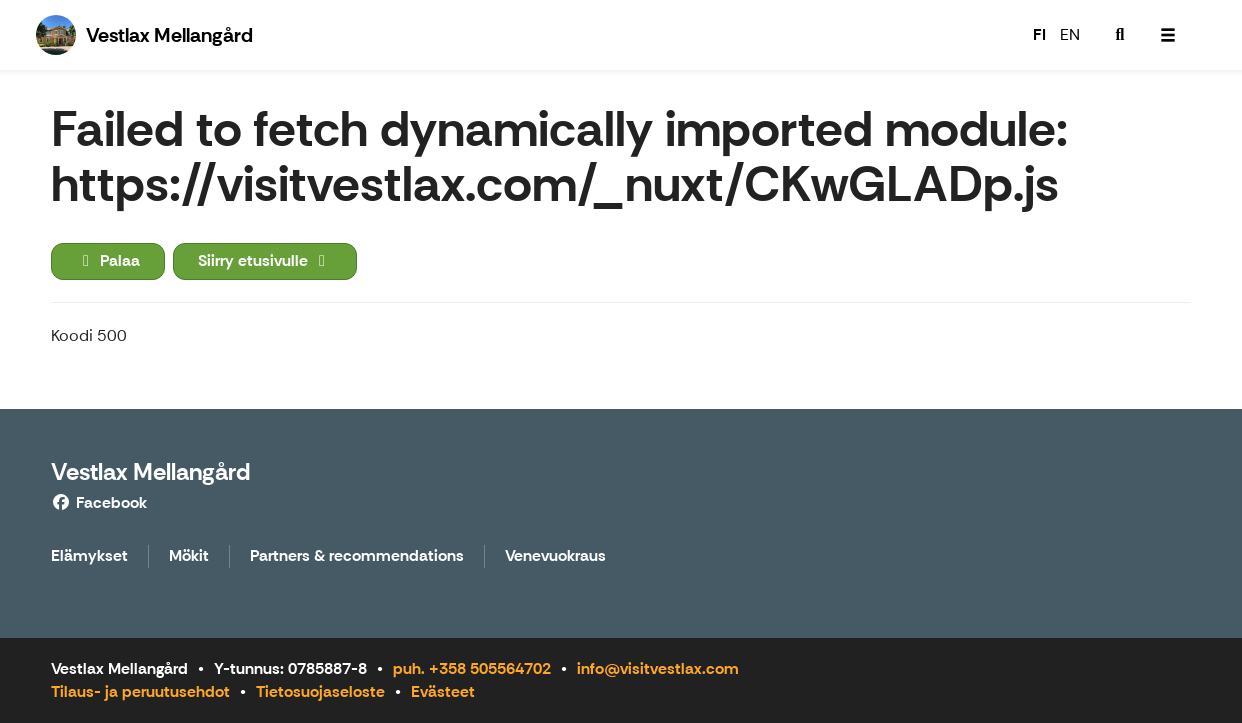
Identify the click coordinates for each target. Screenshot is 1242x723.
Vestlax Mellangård (150, 471)
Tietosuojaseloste (320, 691)
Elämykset (89, 556)
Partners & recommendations (357, 556)
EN (1070, 34)
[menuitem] (1120, 35)
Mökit (189, 556)
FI (1039, 34)
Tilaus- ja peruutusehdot (140, 691)
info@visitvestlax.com (658, 668)
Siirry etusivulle (265, 260)
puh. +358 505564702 (472, 668)
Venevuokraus (555, 556)
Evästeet (443, 691)
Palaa (108, 260)
